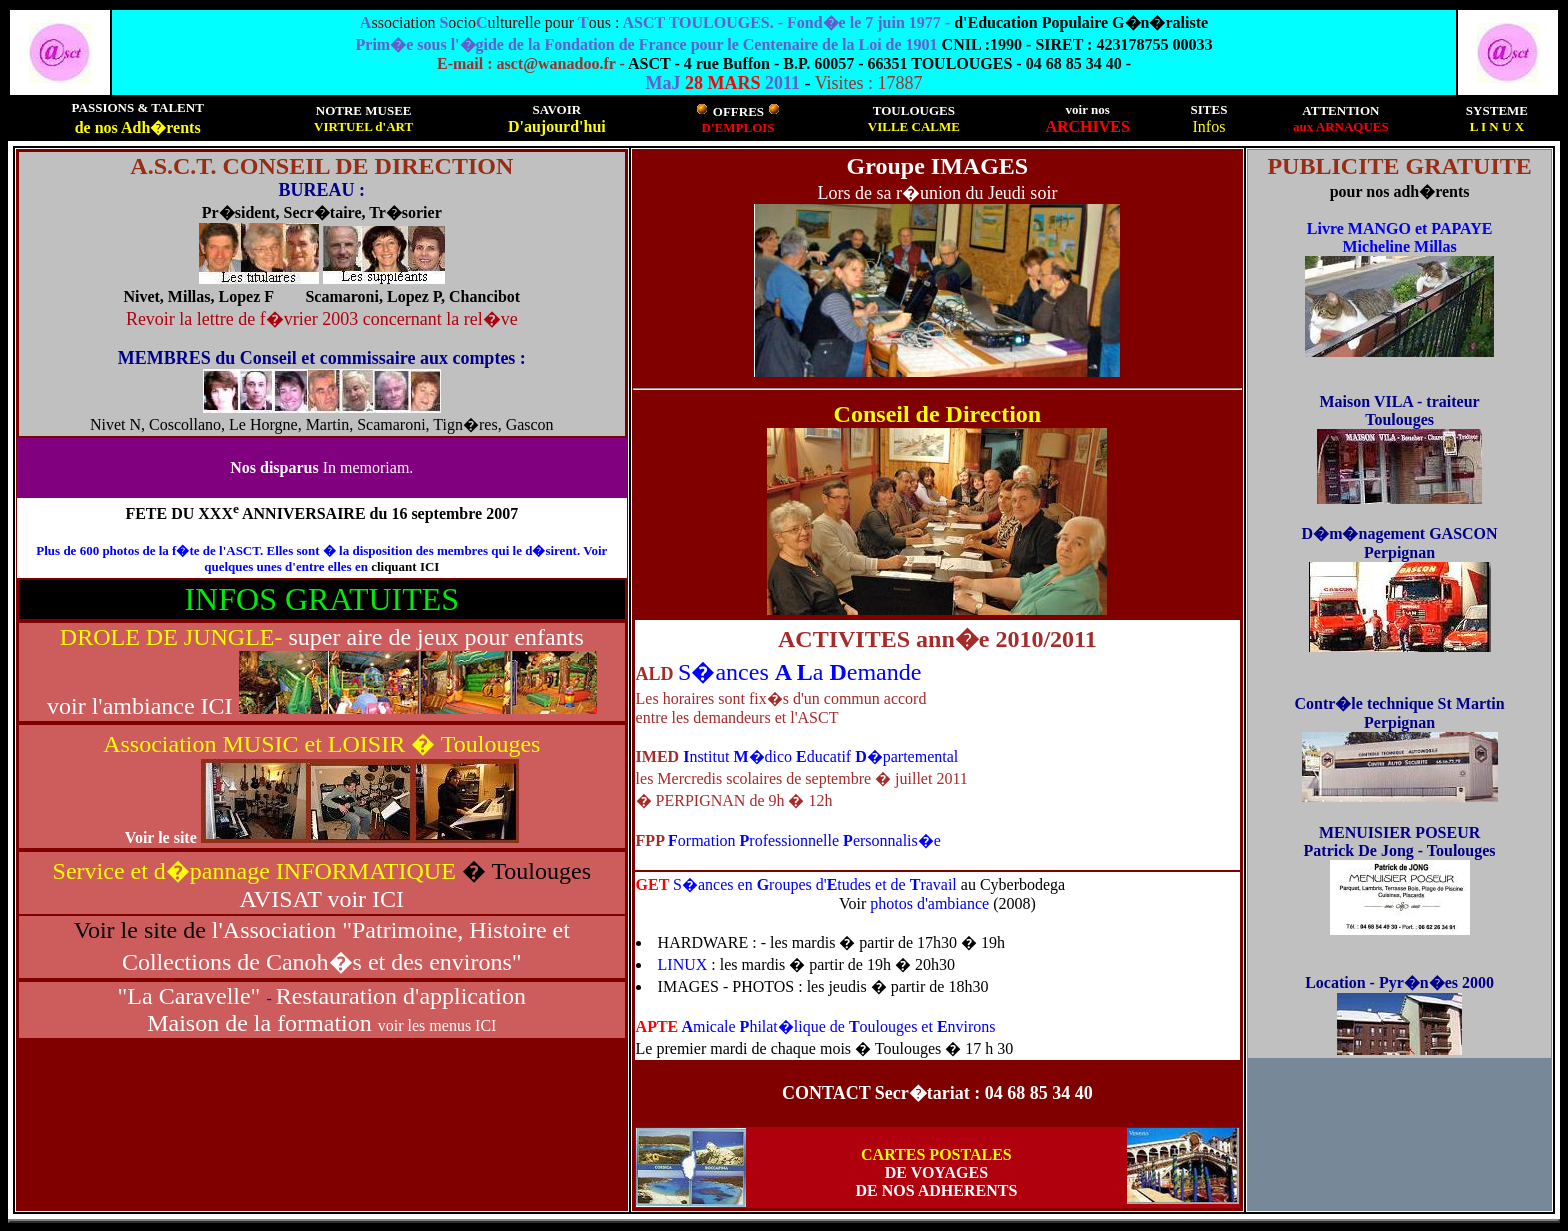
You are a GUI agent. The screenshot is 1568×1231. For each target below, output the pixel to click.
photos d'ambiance (931, 903)
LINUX (685, 964)
